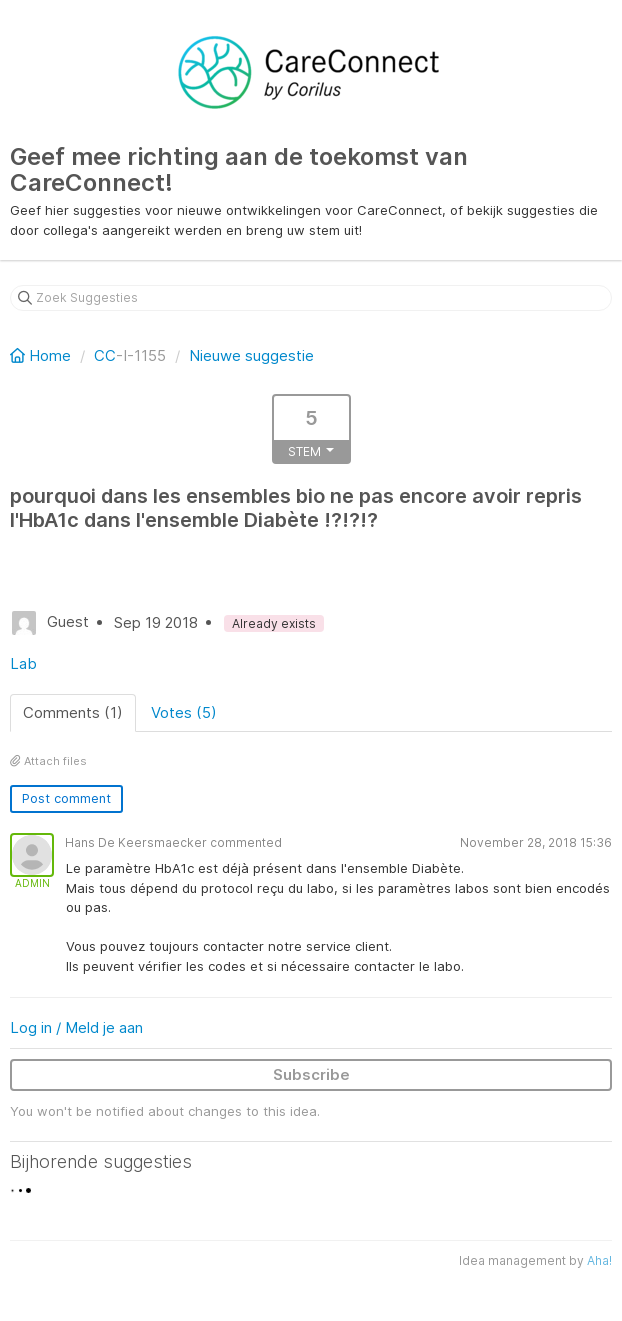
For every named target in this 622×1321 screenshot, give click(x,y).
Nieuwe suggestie (251, 355)
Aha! (599, 1260)
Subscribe (311, 1074)
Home (42, 355)
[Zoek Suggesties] (311, 298)
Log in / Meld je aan (76, 1027)
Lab (23, 663)
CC (105, 355)
